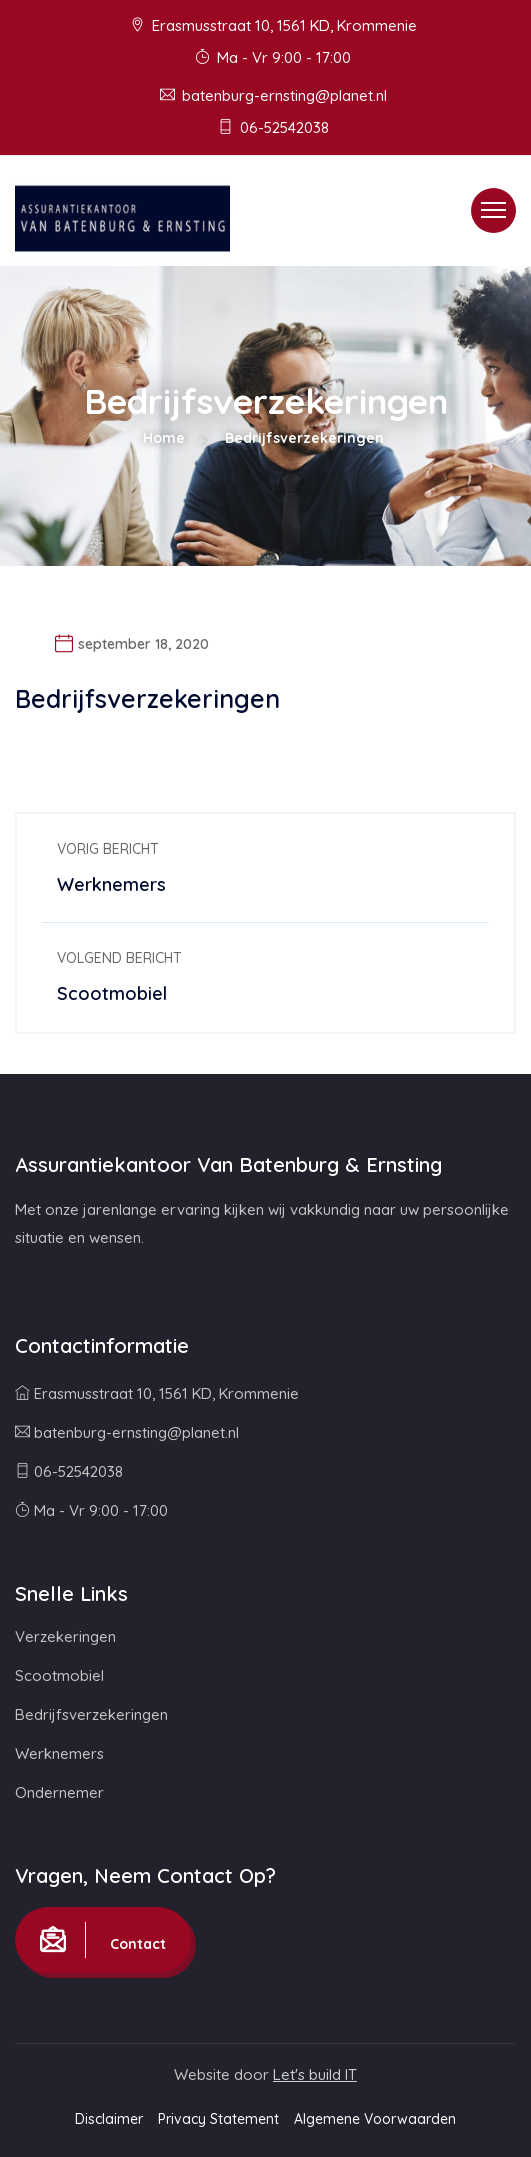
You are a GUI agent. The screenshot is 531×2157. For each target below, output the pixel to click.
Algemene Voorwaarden (375, 2119)
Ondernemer (59, 1792)
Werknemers (59, 1753)
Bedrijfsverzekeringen (91, 1714)
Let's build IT (315, 2074)
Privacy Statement (218, 2119)
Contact (103, 1940)
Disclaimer (109, 2119)
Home (164, 438)
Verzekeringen (65, 1636)
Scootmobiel (59, 1675)
